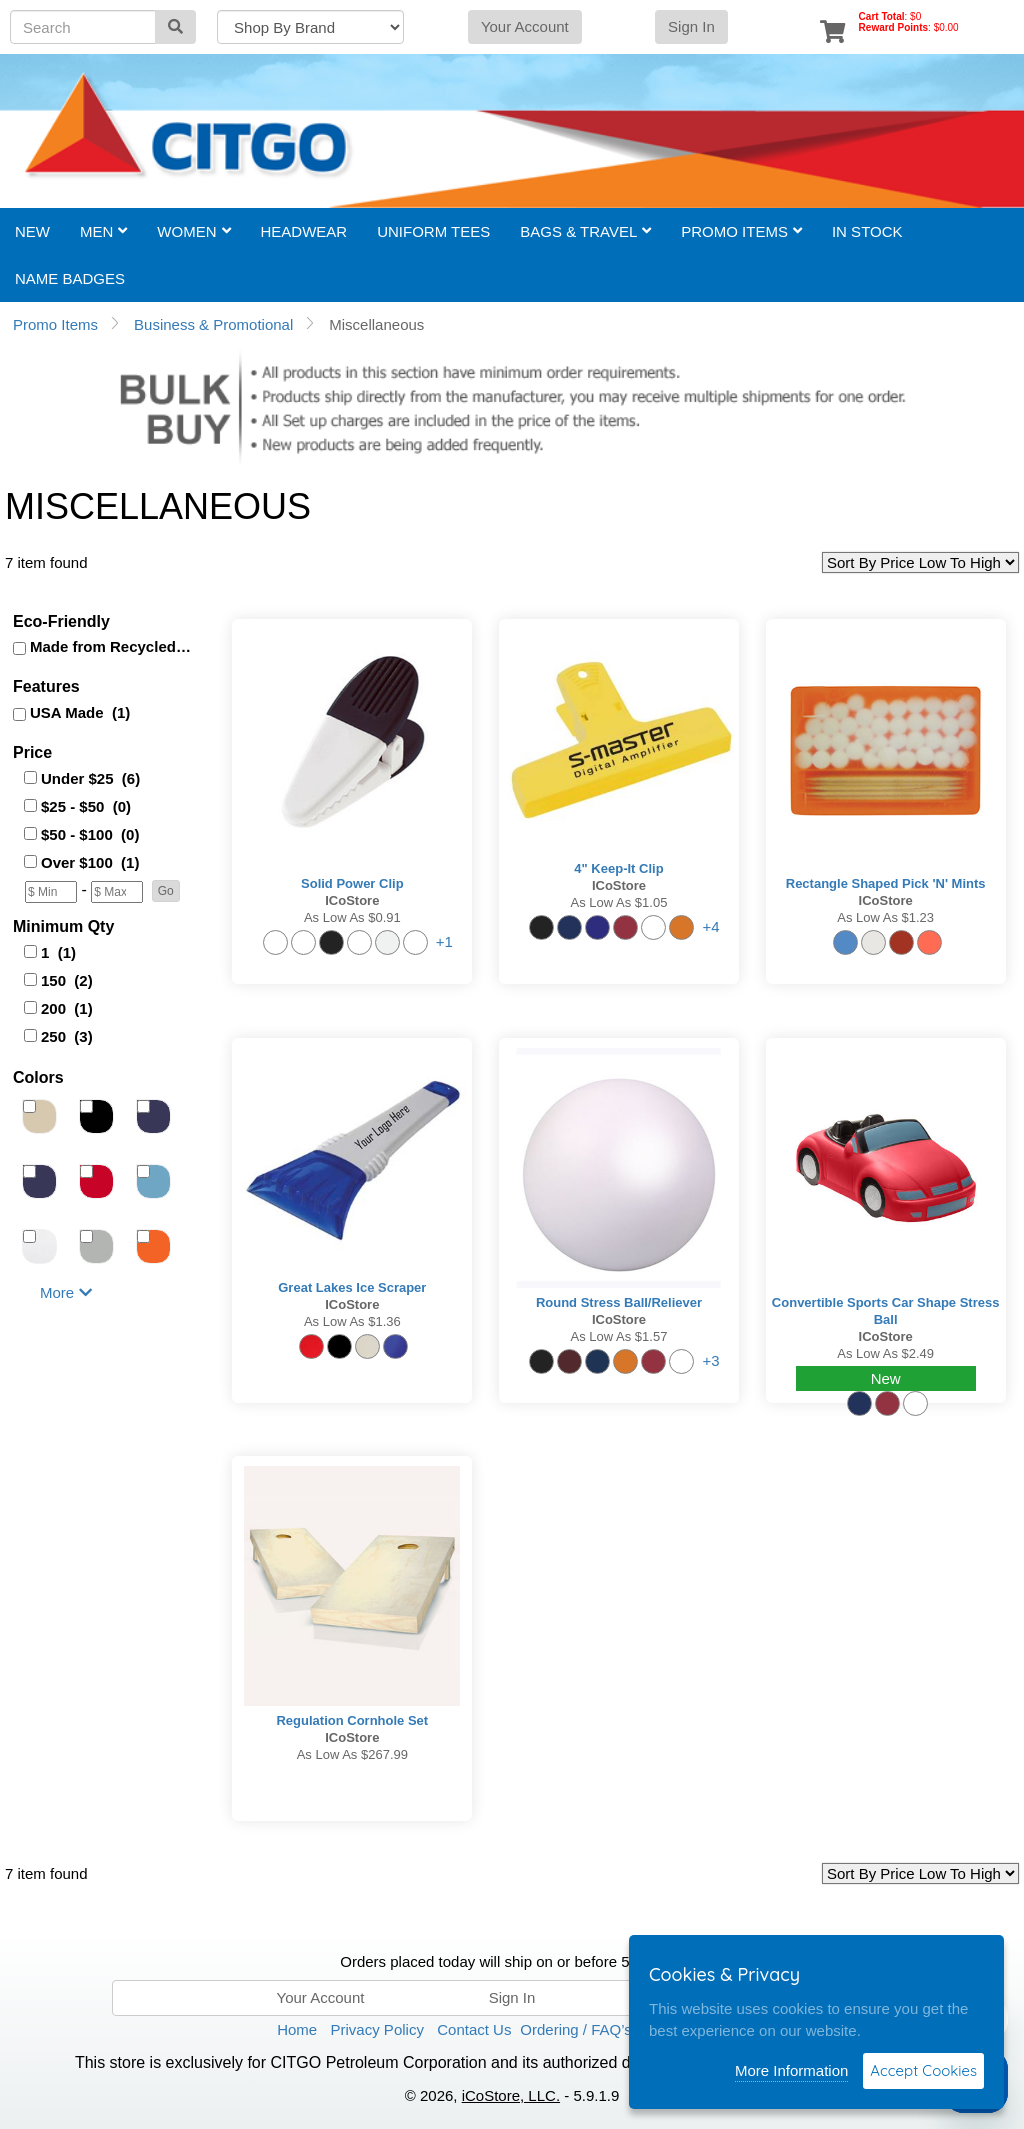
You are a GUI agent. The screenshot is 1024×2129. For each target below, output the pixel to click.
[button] (166, 891)
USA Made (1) (80, 712)
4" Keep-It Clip (618, 868)
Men (103, 231)
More (66, 1292)
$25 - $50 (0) (86, 806)
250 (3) (67, 1036)
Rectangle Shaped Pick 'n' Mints (886, 883)
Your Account (525, 26)
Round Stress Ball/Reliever (619, 1302)
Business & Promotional (213, 324)
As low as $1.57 (619, 1336)
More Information (791, 2070)
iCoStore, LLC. (511, 2095)
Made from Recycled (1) (112, 646)
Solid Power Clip (352, 883)
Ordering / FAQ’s (575, 2029)
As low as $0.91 (352, 917)
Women (193, 231)
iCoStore (352, 900)
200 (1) (67, 1008)
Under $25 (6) (90, 778)
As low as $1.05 (619, 902)
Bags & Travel (585, 231)
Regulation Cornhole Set (352, 1720)
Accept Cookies (923, 2070)
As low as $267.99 (352, 1754)
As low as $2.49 (885, 1353)
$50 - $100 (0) (90, 834)
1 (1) (58, 952)
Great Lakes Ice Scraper (352, 1287)
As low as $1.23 (885, 917)
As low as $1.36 (352, 1321)
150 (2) (67, 980)
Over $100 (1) (90, 862)
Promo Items (741, 231)
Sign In (691, 26)
